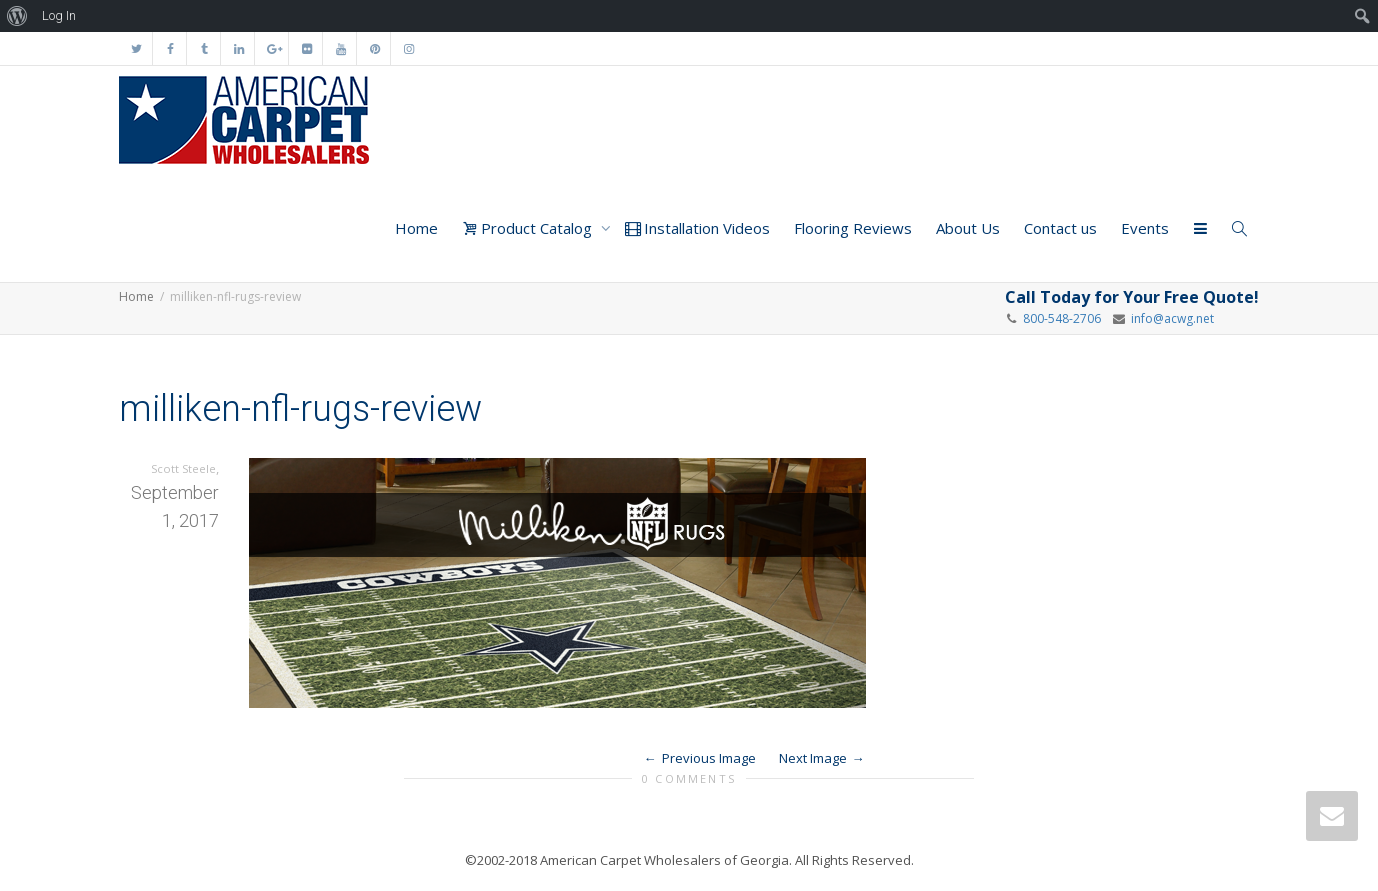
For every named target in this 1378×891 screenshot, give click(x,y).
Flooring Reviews (853, 228)
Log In (59, 15)
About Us (968, 228)
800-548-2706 (1062, 318)
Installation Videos (697, 228)
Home (416, 228)
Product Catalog (529, 228)
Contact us (1060, 228)
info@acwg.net (1169, 318)
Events (1145, 228)
